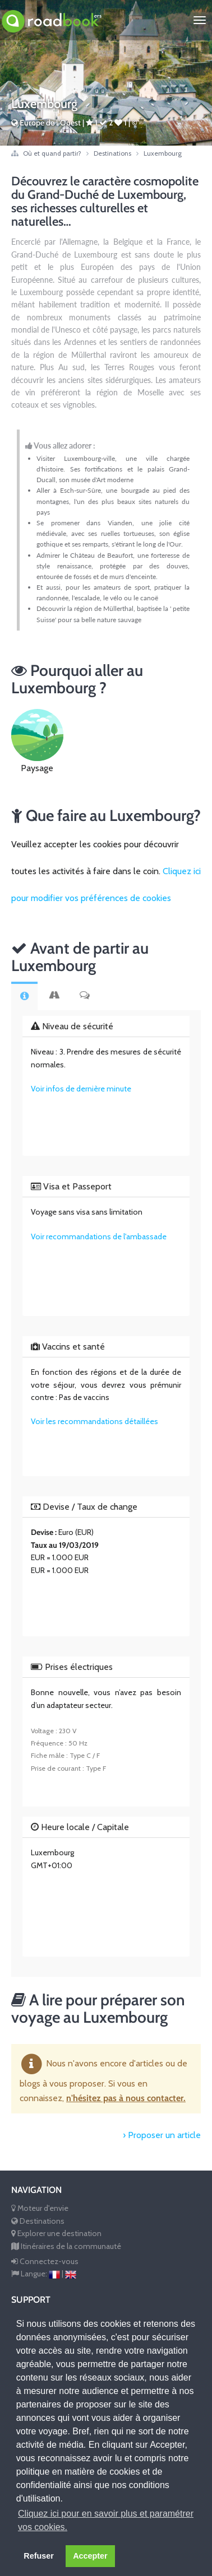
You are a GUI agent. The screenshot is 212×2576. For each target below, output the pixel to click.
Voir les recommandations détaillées (94, 1421)
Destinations (113, 153)
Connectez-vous (45, 2261)
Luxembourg (163, 153)
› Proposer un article (162, 2135)
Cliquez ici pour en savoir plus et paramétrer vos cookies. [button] (105, 2520)
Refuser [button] (39, 2555)
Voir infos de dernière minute (81, 1089)
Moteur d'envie (39, 2208)
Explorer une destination (56, 2233)
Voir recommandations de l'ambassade (99, 1236)
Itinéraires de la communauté (66, 2246)
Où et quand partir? (53, 153)
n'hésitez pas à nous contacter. (126, 2098)
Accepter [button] (90, 2555)
